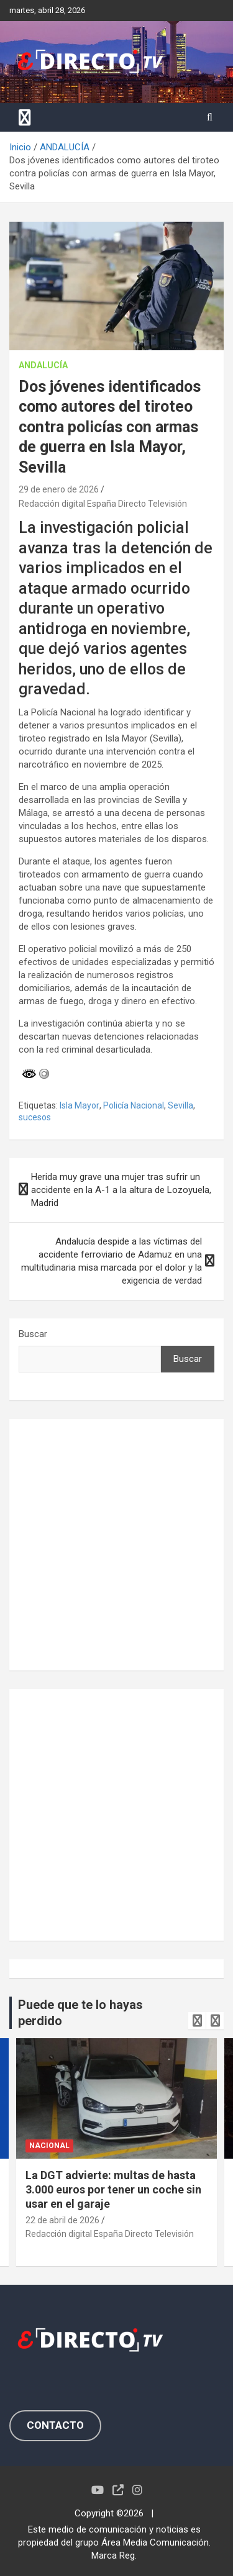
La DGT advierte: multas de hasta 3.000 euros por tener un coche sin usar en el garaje (113, 2190)
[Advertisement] (116, 1544)
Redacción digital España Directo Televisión (103, 504)
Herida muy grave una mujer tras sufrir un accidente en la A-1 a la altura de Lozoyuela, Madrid (121, 1190)
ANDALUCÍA (43, 365)
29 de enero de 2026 (59, 489)
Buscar (33, 1334)
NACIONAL (49, 2145)
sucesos (35, 1117)
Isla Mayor (79, 1105)
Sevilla (180, 1105)
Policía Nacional (133, 1105)
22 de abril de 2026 (62, 2220)
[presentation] (197, 2021)
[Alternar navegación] (24, 117)
